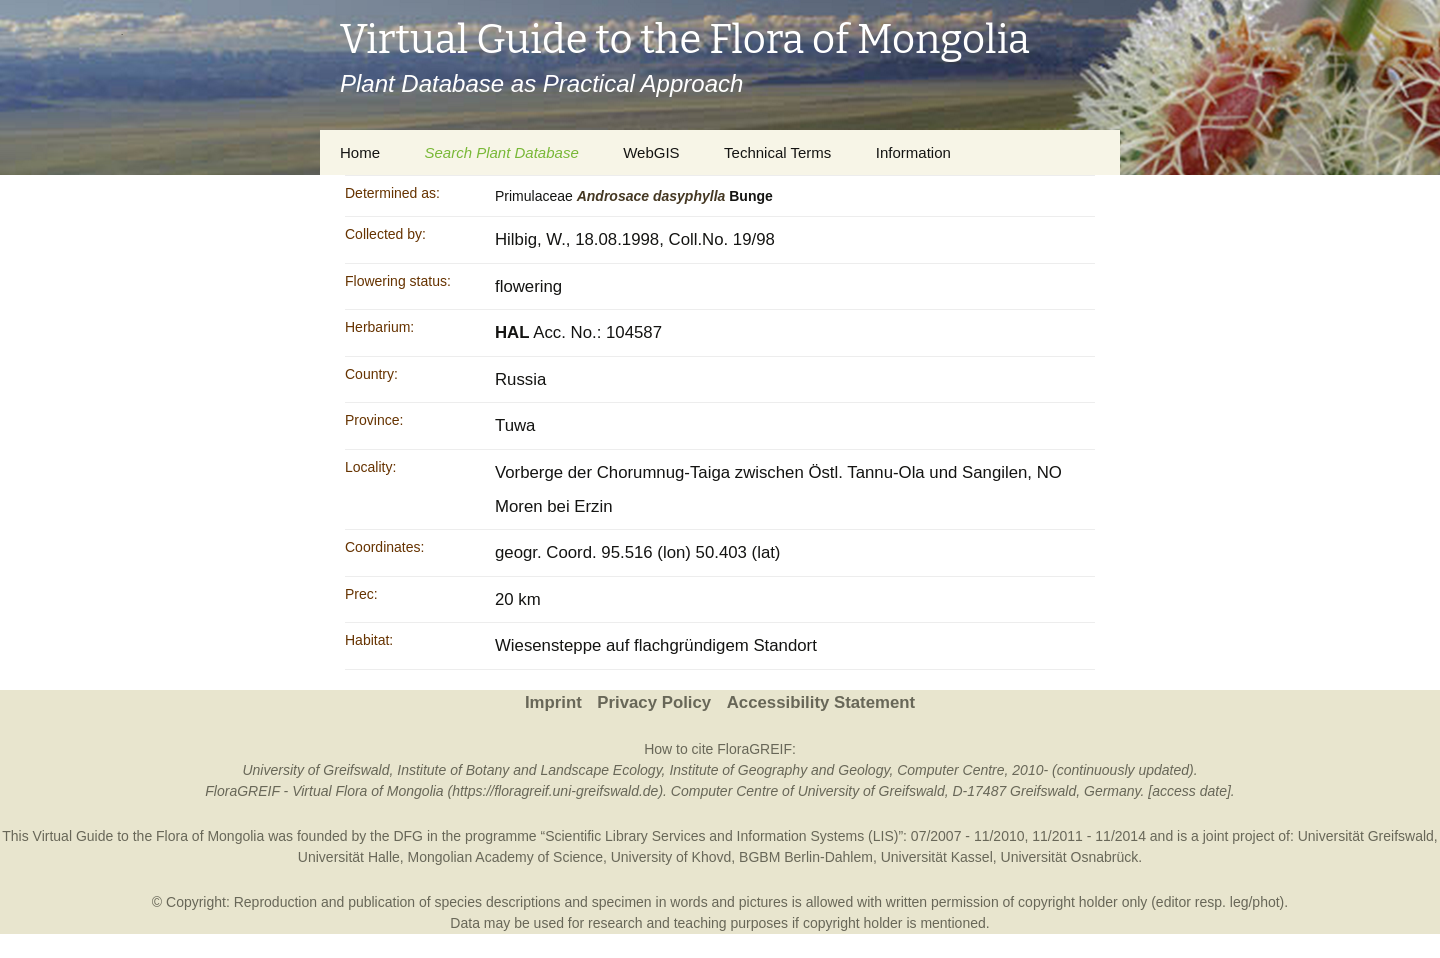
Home (360, 152)
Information (913, 152)
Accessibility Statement (821, 702)
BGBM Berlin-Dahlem (806, 857)
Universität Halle (349, 857)
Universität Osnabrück (1070, 857)
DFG (408, 836)
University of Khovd (671, 857)
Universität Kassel (937, 857)
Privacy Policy (654, 702)
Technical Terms (777, 152)
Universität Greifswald (1366, 836)
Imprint (553, 702)
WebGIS (651, 152)
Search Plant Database (501, 152)
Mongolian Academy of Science (505, 857)
